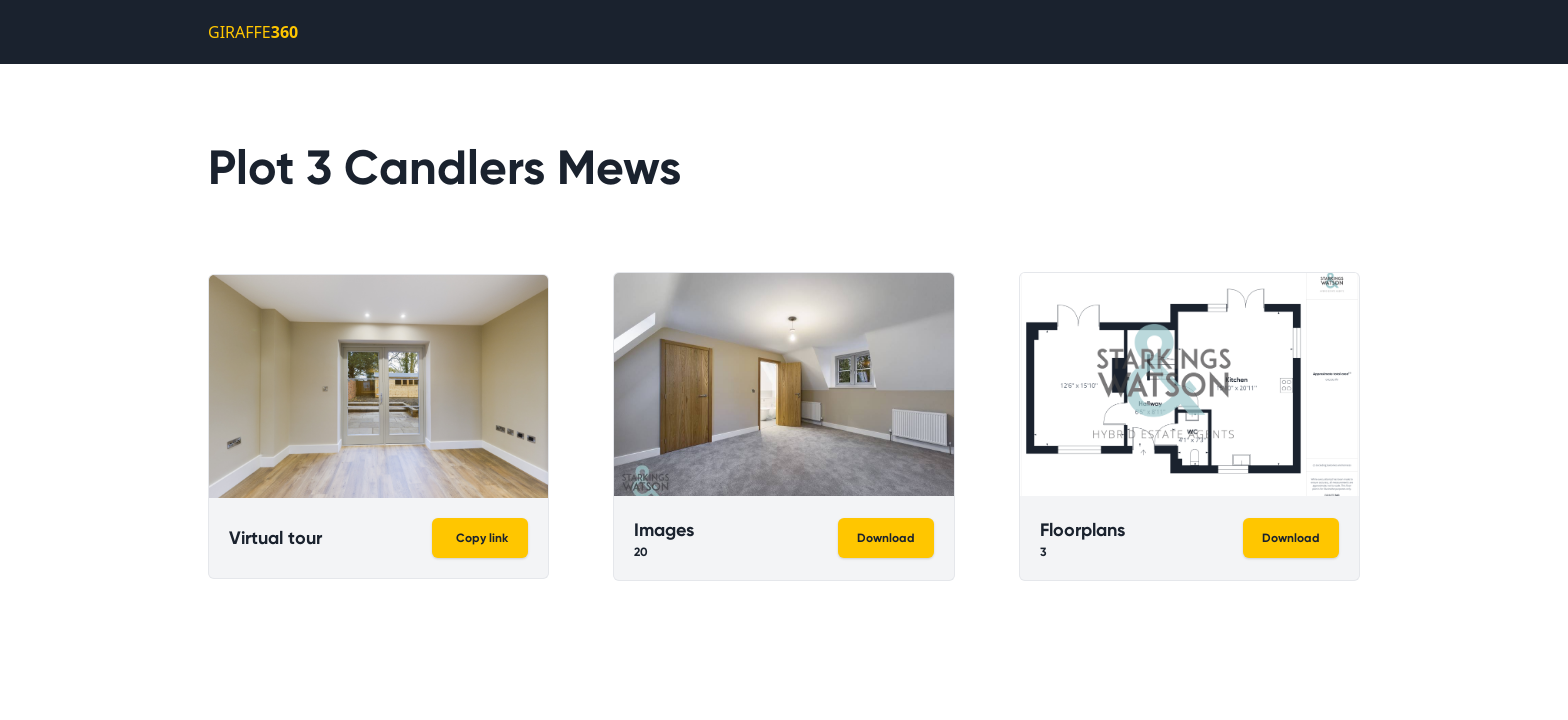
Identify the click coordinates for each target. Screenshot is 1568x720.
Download (886, 538)
